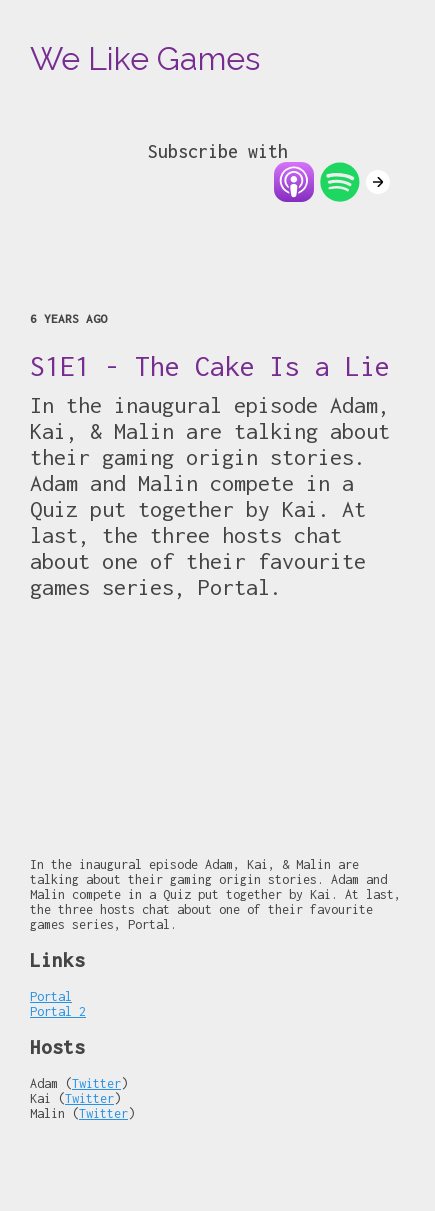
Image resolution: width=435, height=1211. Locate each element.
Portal (51, 996)
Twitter (96, 1083)
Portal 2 (58, 1011)
